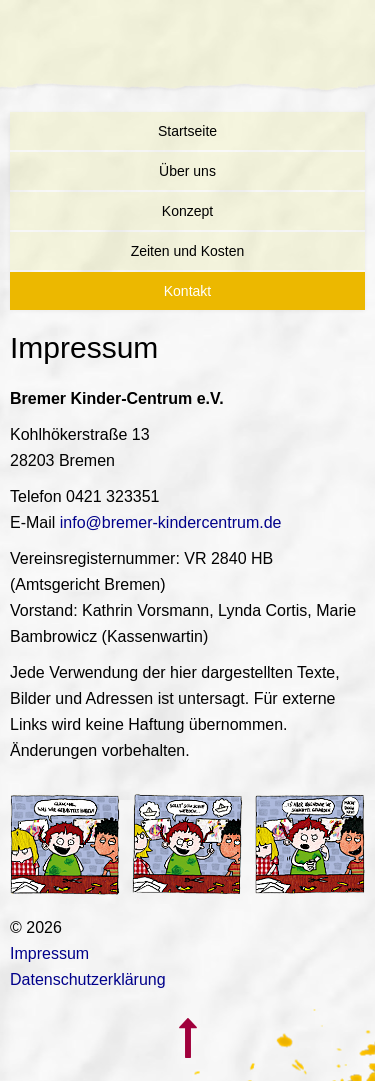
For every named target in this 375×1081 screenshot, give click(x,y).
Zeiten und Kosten (188, 251)
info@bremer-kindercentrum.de (171, 522)
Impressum (49, 953)
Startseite (187, 131)
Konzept (187, 211)
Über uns (187, 171)
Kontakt (187, 291)
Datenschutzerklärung (88, 979)
